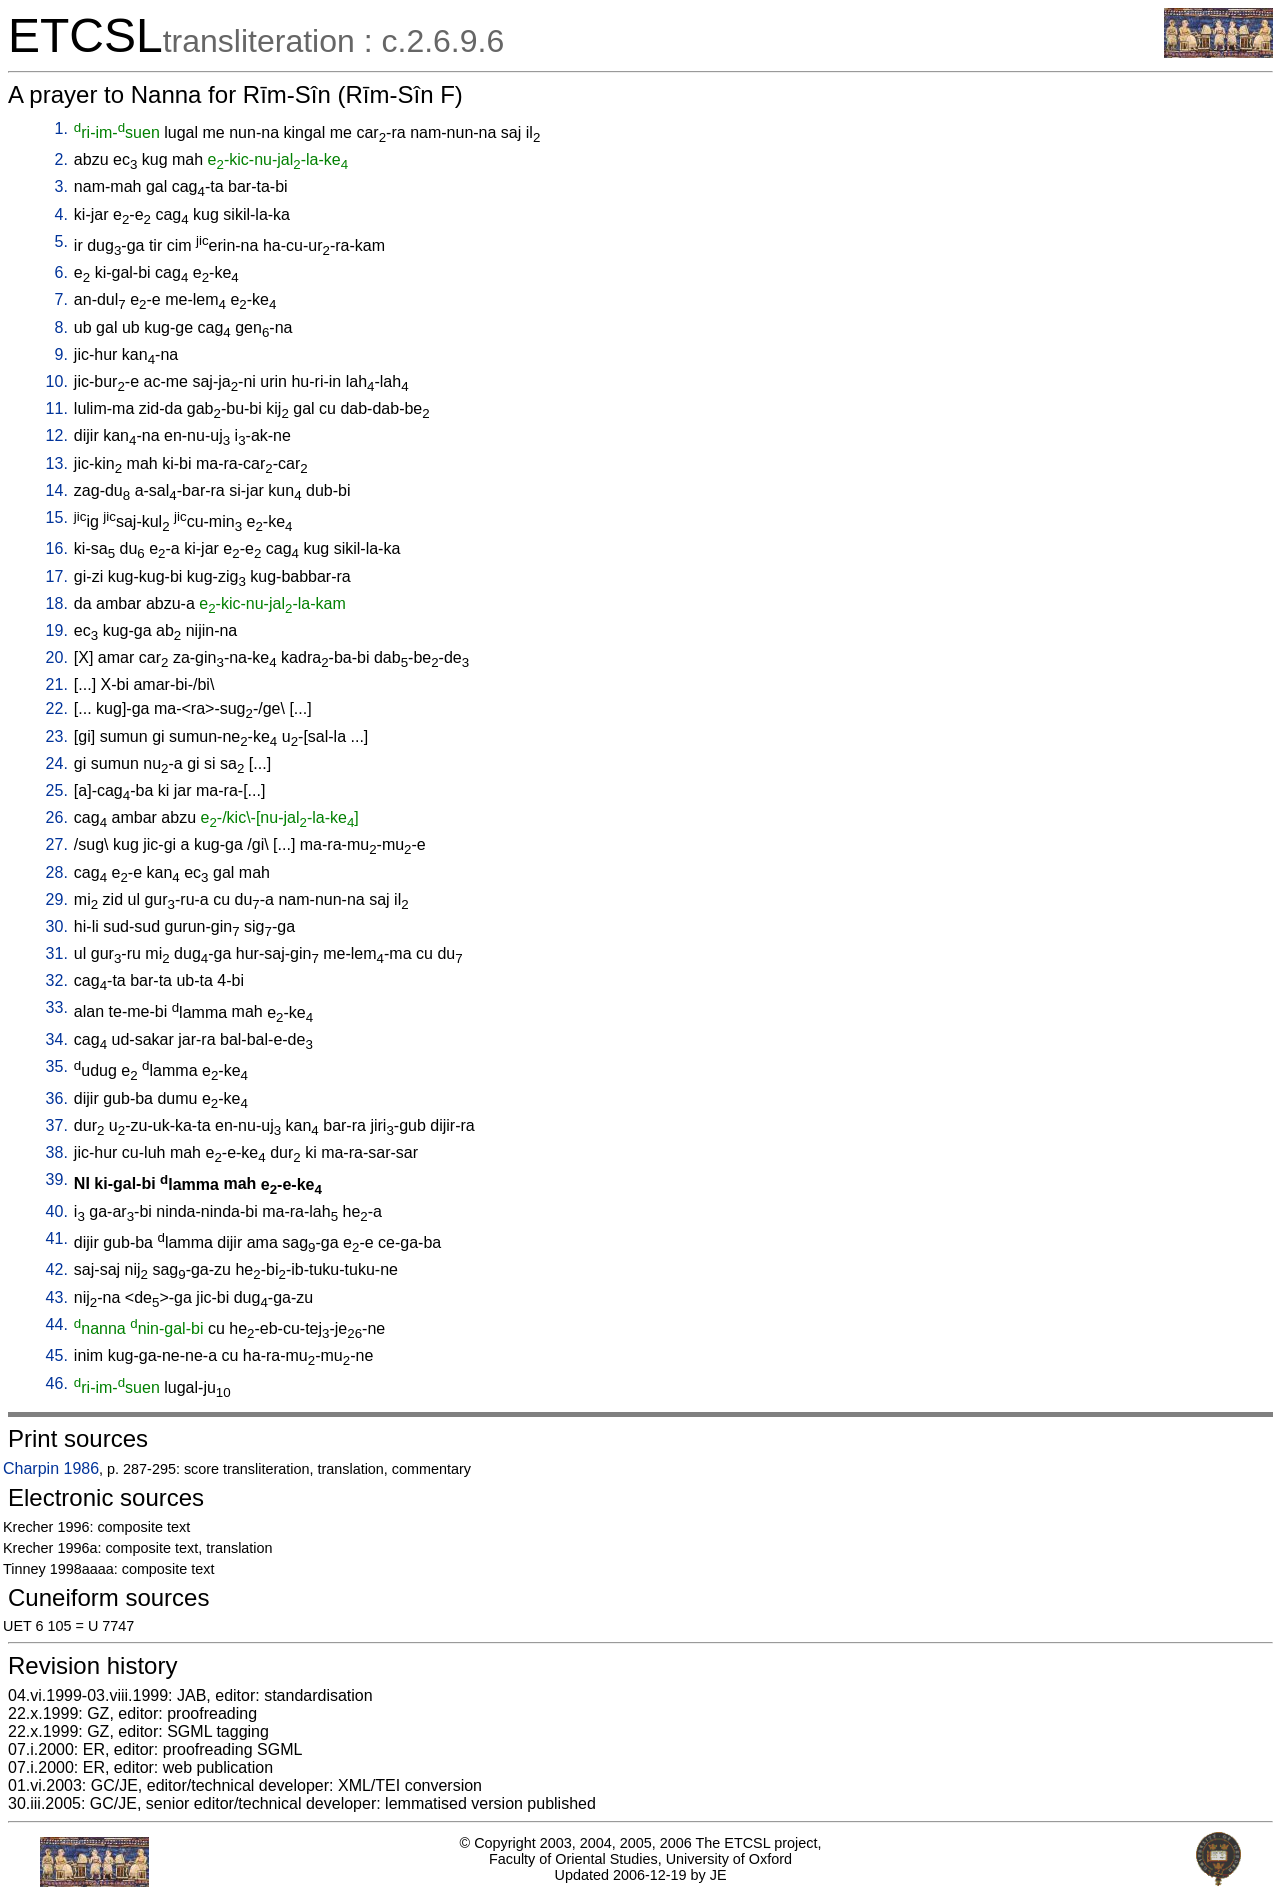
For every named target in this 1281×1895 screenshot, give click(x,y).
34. (57, 1039)
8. (61, 327)
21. (57, 684)
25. (57, 790)
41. (57, 1238)
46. (57, 1383)
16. (57, 548)
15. (57, 517)
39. (57, 1179)
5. (61, 241)
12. (57, 435)
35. (57, 1066)
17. (57, 576)
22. (57, 708)
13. (57, 463)
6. (61, 272)
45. (57, 1355)
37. (57, 1125)
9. (61, 354)
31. (57, 953)
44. (57, 1324)
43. (57, 1297)
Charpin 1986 (51, 1468)
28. (57, 872)
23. (57, 736)
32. (57, 980)
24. (57, 763)
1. (61, 128)
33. (57, 1007)
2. (61, 159)
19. (57, 630)
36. (57, 1098)
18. (57, 603)
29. (57, 899)
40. (57, 1211)
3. (61, 186)
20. (57, 657)
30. (57, 926)
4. (61, 214)
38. (57, 1152)
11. (57, 408)
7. (61, 299)
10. (57, 381)
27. (57, 844)
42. (57, 1269)
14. (57, 490)
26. (57, 817)
